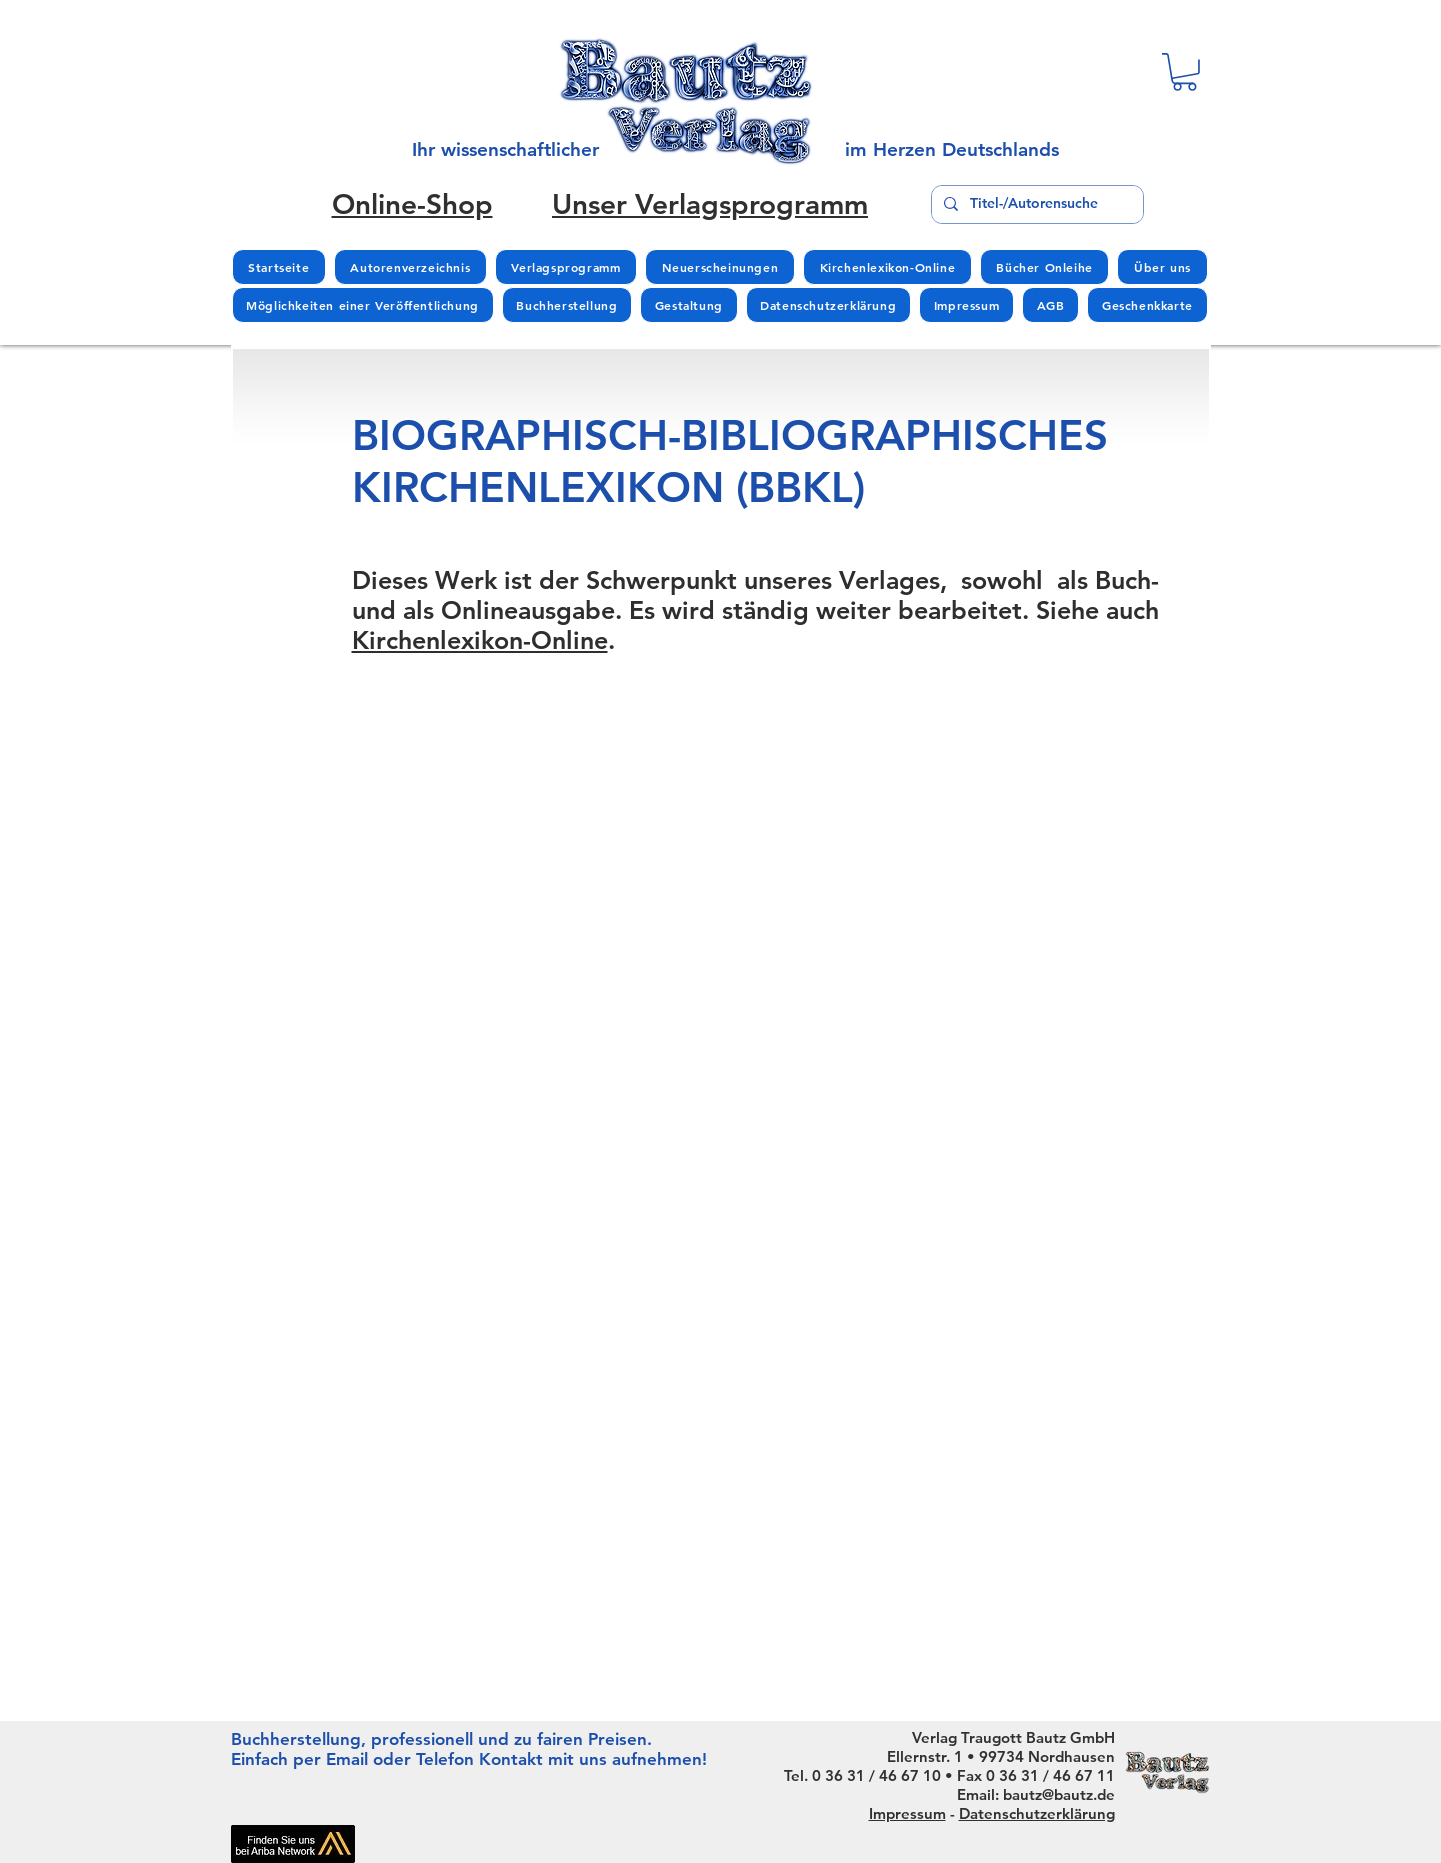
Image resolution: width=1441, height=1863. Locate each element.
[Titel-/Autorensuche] (1035, 204)
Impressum (907, 1813)
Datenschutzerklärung (1037, 1813)
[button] (1184, 72)
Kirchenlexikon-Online (480, 640)
